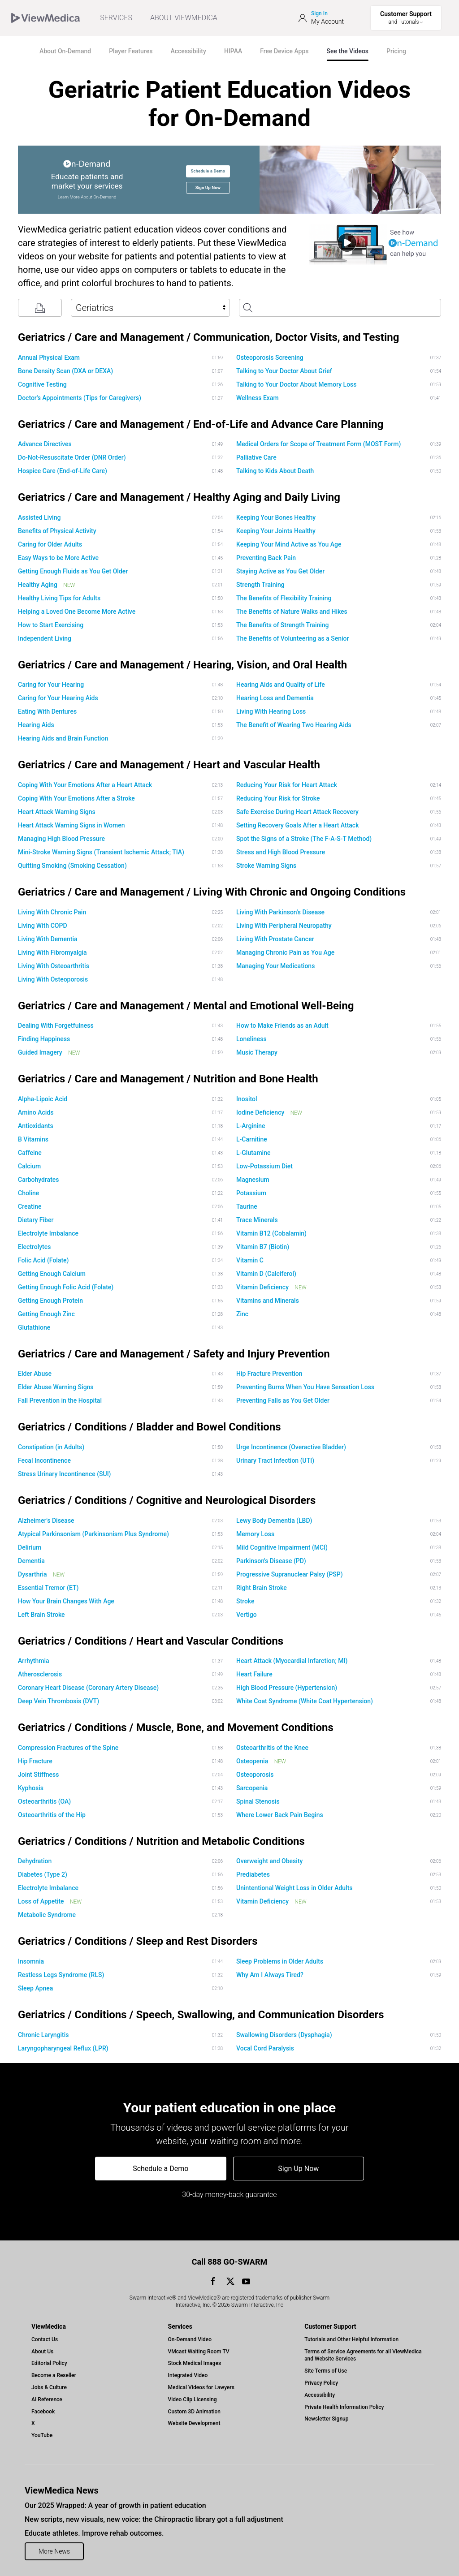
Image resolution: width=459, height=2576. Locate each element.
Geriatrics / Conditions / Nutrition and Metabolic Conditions (161, 1841)
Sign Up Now (208, 187)
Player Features (130, 51)
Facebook (43, 2411)
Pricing (396, 51)
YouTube (41, 2435)
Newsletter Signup (326, 2419)
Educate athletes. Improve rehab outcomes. (94, 2533)
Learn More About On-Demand (87, 196)
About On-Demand (65, 51)
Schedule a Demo (208, 170)
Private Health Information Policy (344, 2407)
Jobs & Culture (49, 2387)
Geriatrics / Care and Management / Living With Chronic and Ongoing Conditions (212, 892)
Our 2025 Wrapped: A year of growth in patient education (115, 2505)
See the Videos (348, 51)
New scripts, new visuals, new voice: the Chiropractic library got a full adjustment (154, 2519)
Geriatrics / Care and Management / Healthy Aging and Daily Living (179, 497)
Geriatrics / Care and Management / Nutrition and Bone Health (168, 1079)
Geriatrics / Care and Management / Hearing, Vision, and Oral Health (182, 665)
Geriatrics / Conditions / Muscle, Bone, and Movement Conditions (175, 1727)
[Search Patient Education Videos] (340, 308)
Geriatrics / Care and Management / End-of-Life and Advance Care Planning (200, 424)
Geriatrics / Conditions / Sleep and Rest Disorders (137, 1941)
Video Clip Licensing (192, 2399)
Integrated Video (188, 2375)
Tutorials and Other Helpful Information (351, 2339)
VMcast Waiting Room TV (199, 2351)
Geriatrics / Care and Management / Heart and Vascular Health (169, 764)
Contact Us (44, 2339)
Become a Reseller (53, 2375)
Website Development (194, 2423)
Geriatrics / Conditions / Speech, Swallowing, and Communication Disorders (201, 2014)
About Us (42, 2351)
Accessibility (188, 51)
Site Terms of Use (325, 2371)
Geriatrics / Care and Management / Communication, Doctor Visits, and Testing (208, 337)
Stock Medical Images (194, 2363)
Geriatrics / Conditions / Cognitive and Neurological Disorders (167, 1500)
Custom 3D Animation (194, 2411)
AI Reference (46, 2399)
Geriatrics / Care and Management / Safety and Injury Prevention (174, 1354)
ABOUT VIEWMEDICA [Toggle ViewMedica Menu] (183, 17)
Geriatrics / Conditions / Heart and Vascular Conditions (150, 1641)
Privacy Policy (321, 2383)
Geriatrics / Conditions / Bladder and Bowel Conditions (149, 1427)
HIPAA (233, 51)
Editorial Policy (49, 2363)
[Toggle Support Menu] (406, 18)
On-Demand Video (190, 2339)
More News (54, 2551)
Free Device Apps (284, 51)
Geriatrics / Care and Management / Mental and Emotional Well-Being (186, 1005)
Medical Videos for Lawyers (201, 2387)
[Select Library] (150, 308)
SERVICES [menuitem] (116, 17)
